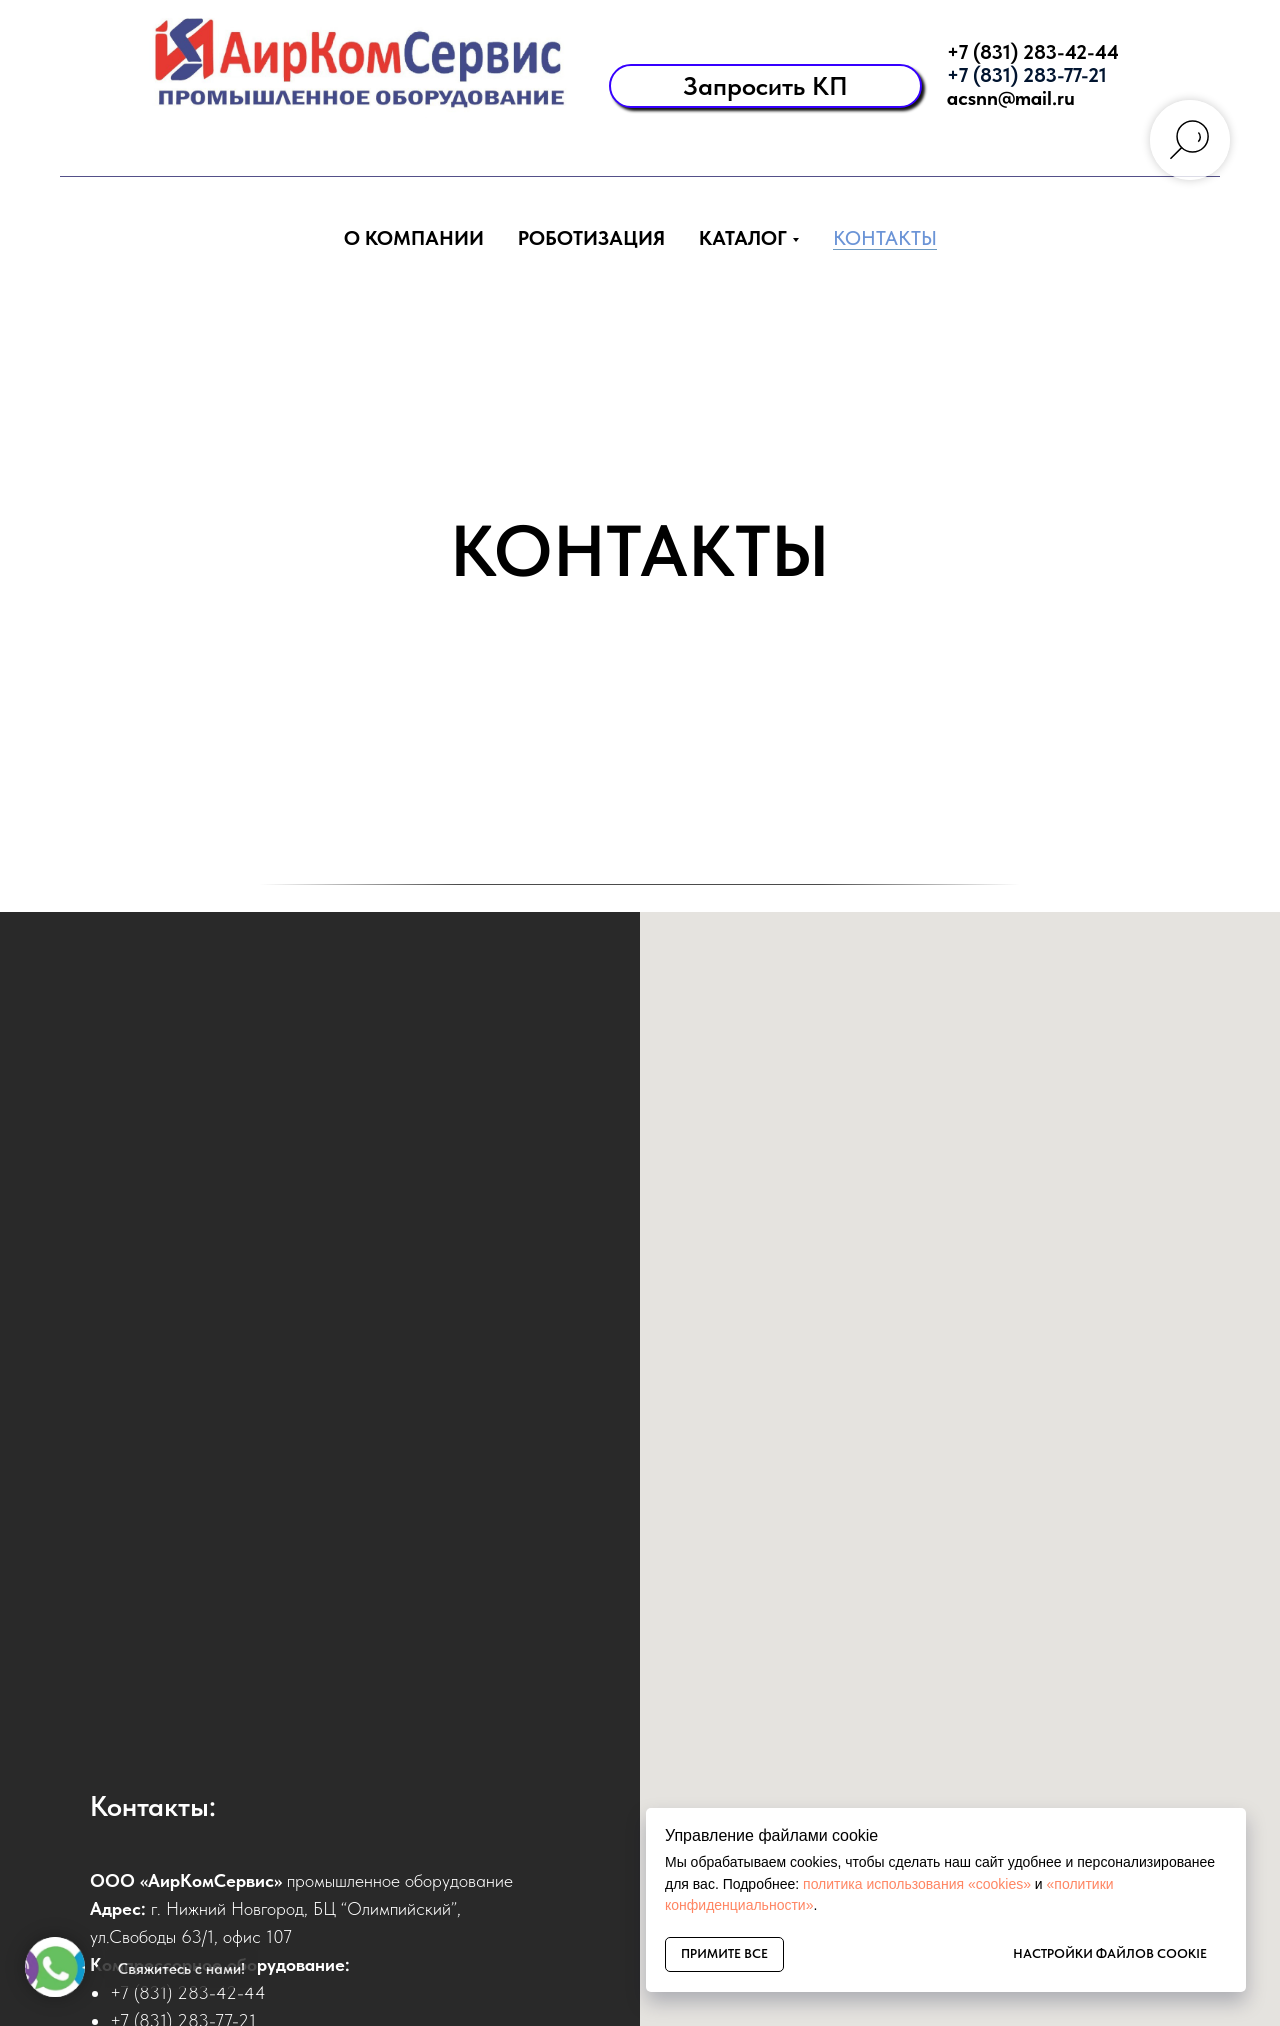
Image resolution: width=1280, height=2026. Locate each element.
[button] (765, 86)
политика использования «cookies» (917, 1884)
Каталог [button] (743, 238)
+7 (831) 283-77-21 (1027, 75)
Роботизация (591, 238)
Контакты (885, 238)
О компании (414, 238)
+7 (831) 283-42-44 (1033, 52)
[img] (347, 65)
